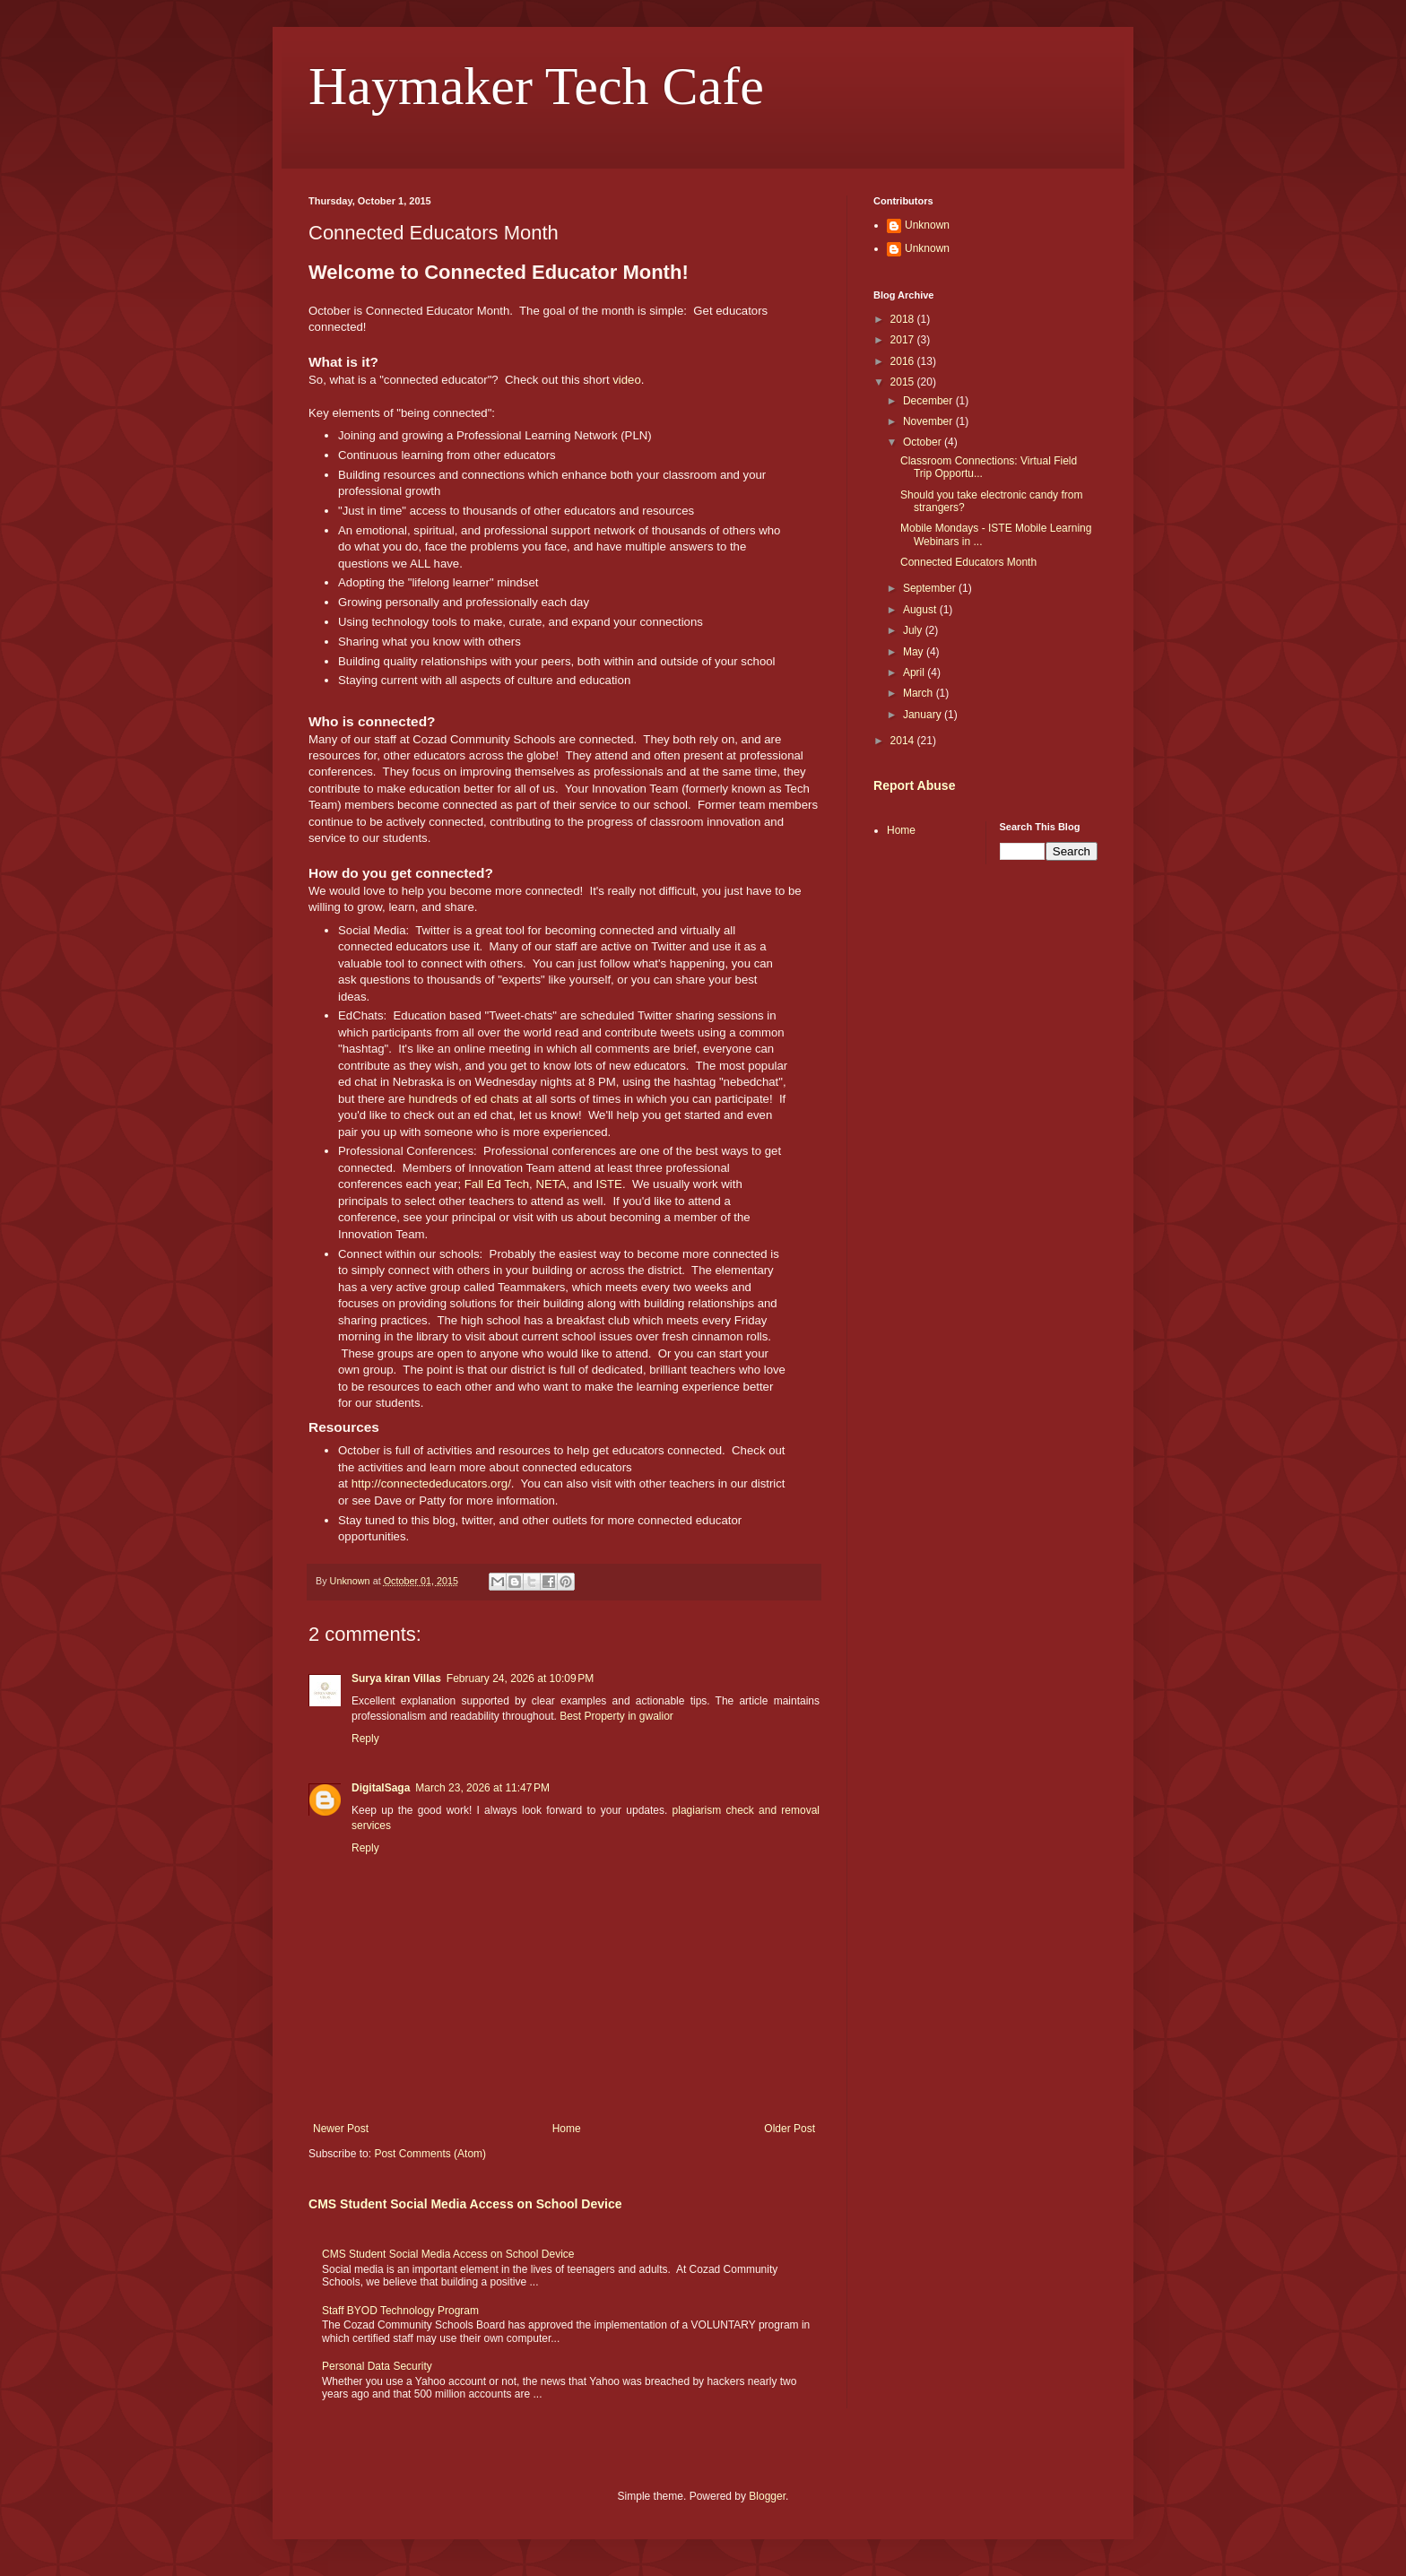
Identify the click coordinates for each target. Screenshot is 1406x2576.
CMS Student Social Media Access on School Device (465, 2204)
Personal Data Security (377, 2366)
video (626, 379)
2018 (903, 319)
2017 (903, 340)
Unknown (927, 225)
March (919, 693)
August (921, 609)
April (915, 672)
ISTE (609, 1184)
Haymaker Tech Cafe (536, 86)
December (929, 401)
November (929, 421)
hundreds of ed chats (463, 1099)
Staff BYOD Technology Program (400, 2310)
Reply (365, 1738)
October (923, 442)
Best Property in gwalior (616, 1716)
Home (566, 2128)
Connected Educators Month (968, 562)
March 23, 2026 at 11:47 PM (482, 1788)
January (923, 714)
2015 (903, 382)
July (914, 630)
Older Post (789, 2128)
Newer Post (341, 2128)
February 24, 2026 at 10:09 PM (520, 1678)
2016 (903, 361)
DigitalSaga (381, 1788)
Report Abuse (914, 785)
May (914, 652)
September (931, 588)
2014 (903, 740)
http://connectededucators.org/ (431, 1483)
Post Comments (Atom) (430, 2153)
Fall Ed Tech (496, 1184)
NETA (550, 1184)
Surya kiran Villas (396, 1678)
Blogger (767, 2496)
